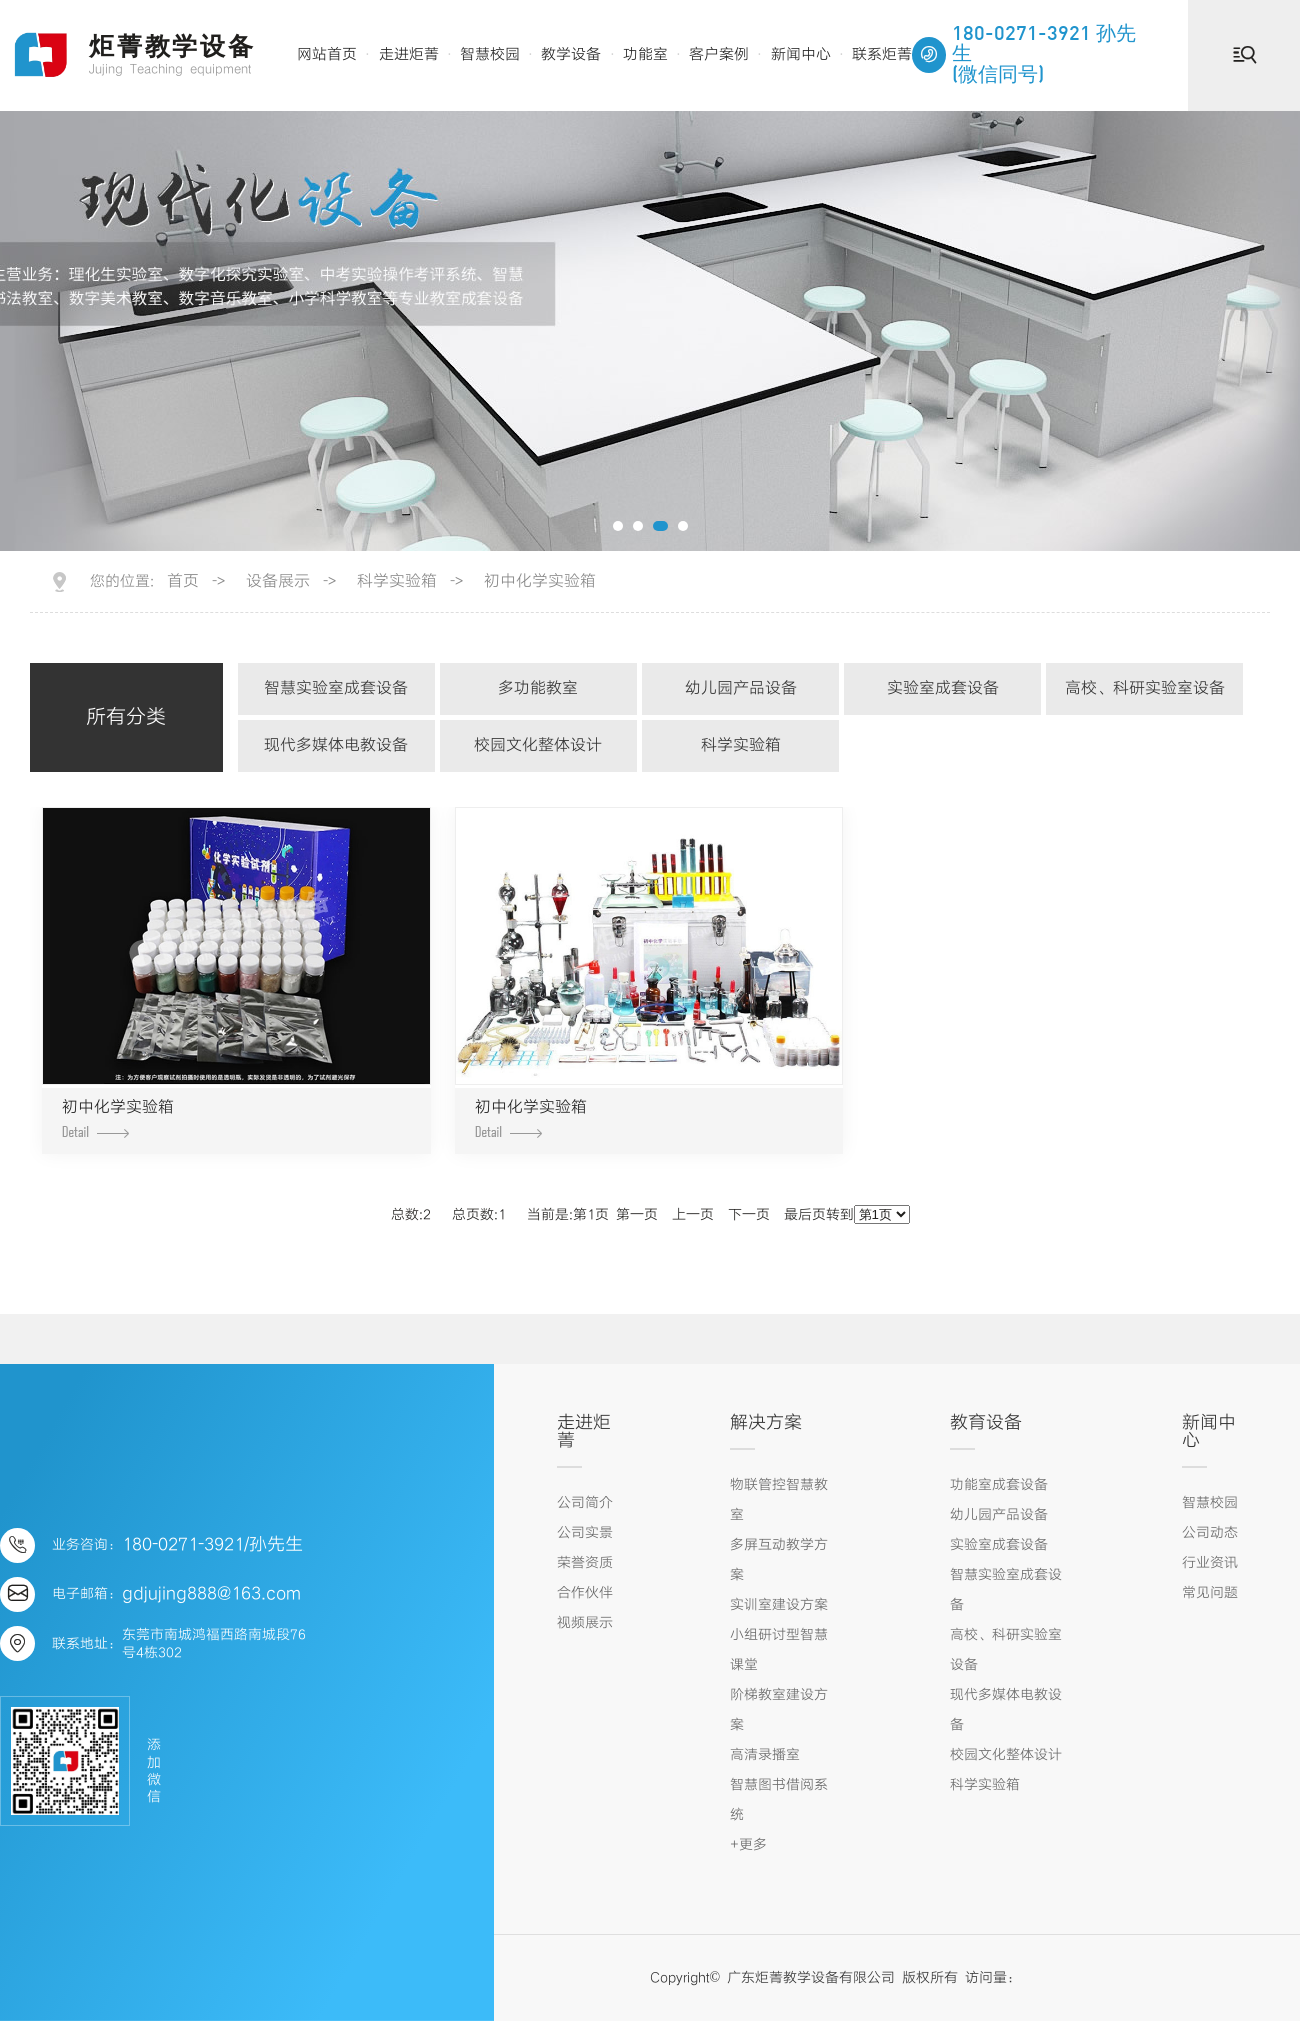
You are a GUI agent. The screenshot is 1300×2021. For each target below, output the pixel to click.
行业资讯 (1210, 1563)
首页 (183, 582)
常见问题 (1210, 1593)
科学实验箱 (397, 582)
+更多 (748, 1845)
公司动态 (1210, 1533)
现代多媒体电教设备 (336, 745)
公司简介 (585, 1503)
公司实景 (585, 1533)
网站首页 (327, 55)
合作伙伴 (585, 1593)
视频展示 (585, 1623)
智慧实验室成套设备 (336, 688)
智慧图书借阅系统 (779, 1800)
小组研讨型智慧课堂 (779, 1650)
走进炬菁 (409, 55)
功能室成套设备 (999, 1485)
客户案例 (719, 55)
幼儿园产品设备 (741, 688)
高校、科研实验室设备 (1145, 688)
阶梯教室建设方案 (779, 1710)
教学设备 (571, 55)
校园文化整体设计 (538, 745)
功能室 (645, 55)
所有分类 (126, 717)
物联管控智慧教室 (779, 1500)
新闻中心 (801, 55)
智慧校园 (490, 55)
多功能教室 (538, 688)
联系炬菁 (882, 55)
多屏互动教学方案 (779, 1560)
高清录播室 (765, 1755)
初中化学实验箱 (540, 582)
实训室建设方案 (779, 1605)
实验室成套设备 (943, 688)
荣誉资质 (585, 1563)
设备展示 (278, 582)
